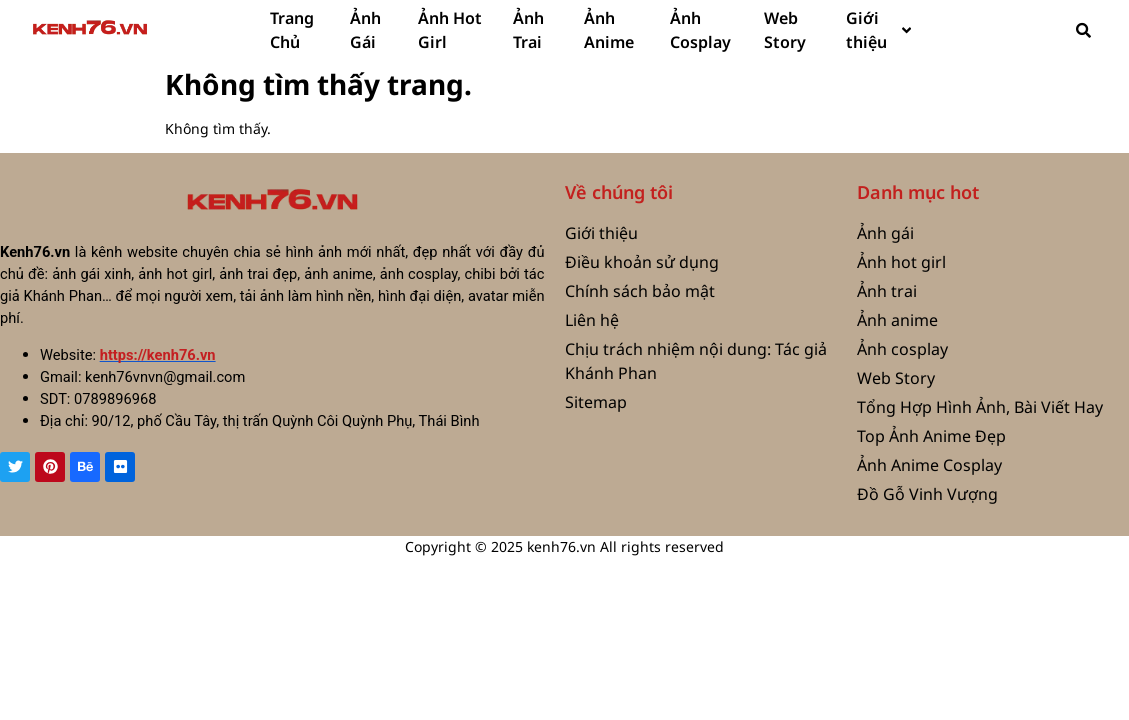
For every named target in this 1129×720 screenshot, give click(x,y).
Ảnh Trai (528, 30)
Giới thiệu (878, 30)
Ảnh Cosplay (700, 30)
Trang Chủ (292, 30)
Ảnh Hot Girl (450, 30)
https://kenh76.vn (158, 355)
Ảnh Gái (365, 30)
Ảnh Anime (609, 30)
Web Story (785, 30)
